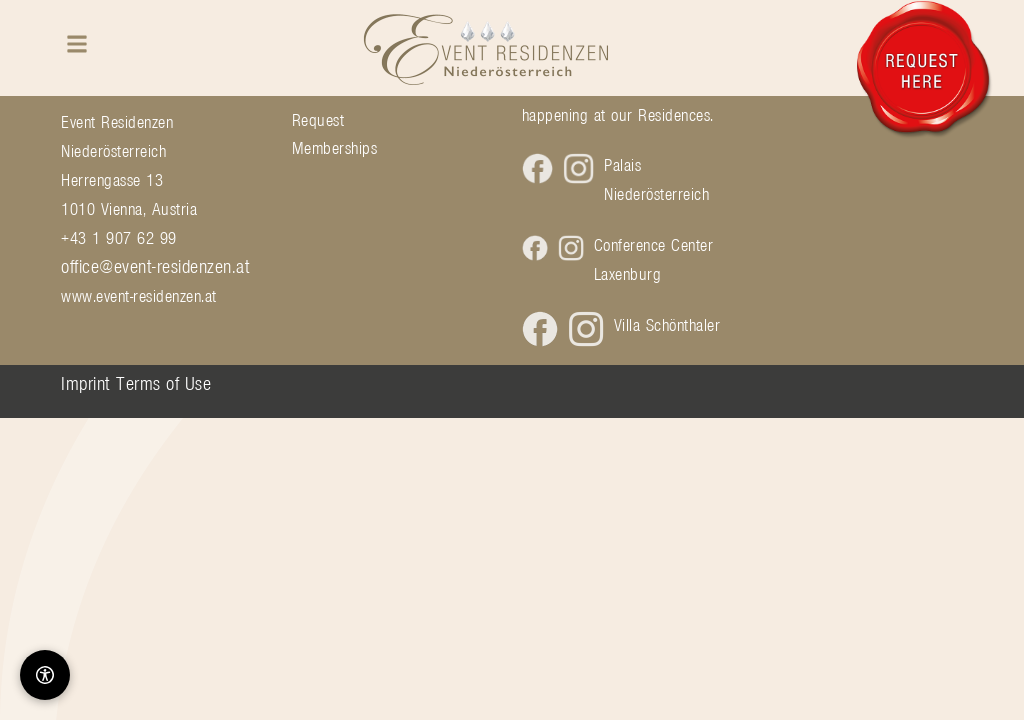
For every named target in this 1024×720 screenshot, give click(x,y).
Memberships (335, 148)
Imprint (86, 383)
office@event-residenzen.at (155, 266)
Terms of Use (163, 383)
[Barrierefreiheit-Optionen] (45, 675)
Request (318, 120)
